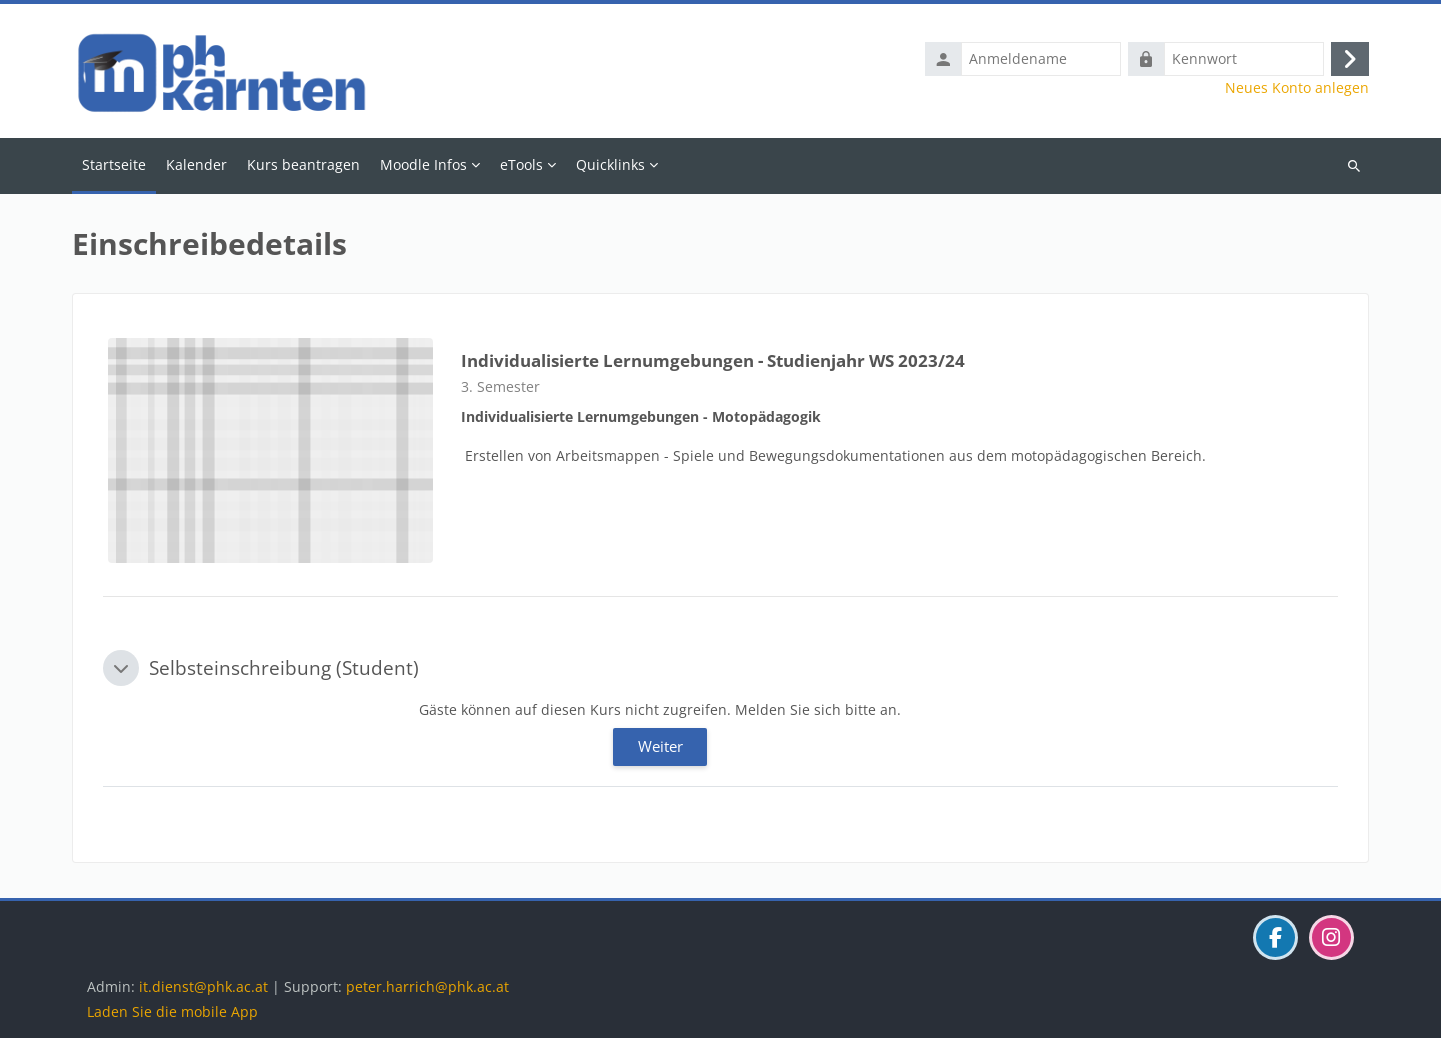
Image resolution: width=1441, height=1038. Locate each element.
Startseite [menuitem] (114, 164)
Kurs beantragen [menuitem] (303, 164)
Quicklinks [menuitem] (610, 164)
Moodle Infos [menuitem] (423, 164)
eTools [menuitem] (521, 164)
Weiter (660, 746)
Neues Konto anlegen (1297, 88)
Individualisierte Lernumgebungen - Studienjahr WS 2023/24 (713, 360)
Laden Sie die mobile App (172, 1011)
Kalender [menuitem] (196, 164)
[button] (121, 668)
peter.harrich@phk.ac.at (427, 986)
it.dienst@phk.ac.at (203, 986)
